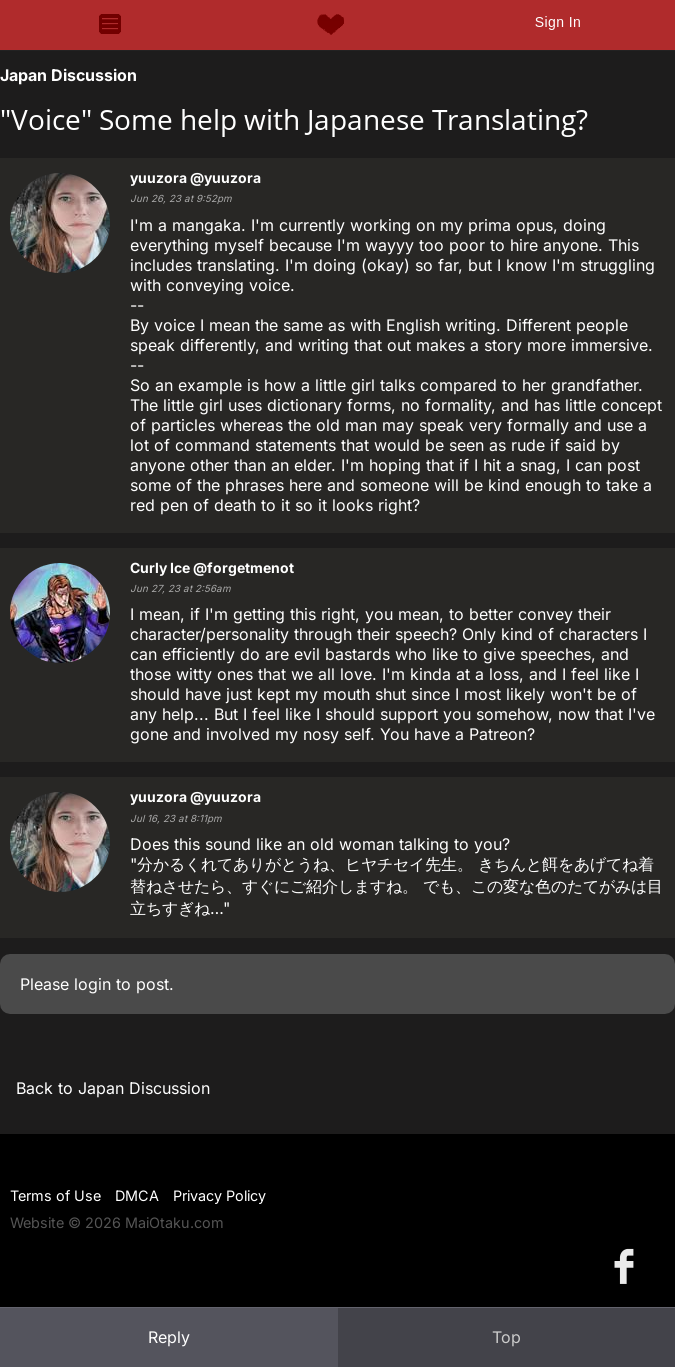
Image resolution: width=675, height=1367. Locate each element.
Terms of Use (55, 1195)
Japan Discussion (68, 75)
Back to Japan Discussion (113, 1088)
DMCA (137, 1195)
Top (506, 1337)
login (92, 984)
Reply (169, 1337)
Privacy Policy (219, 1195)
